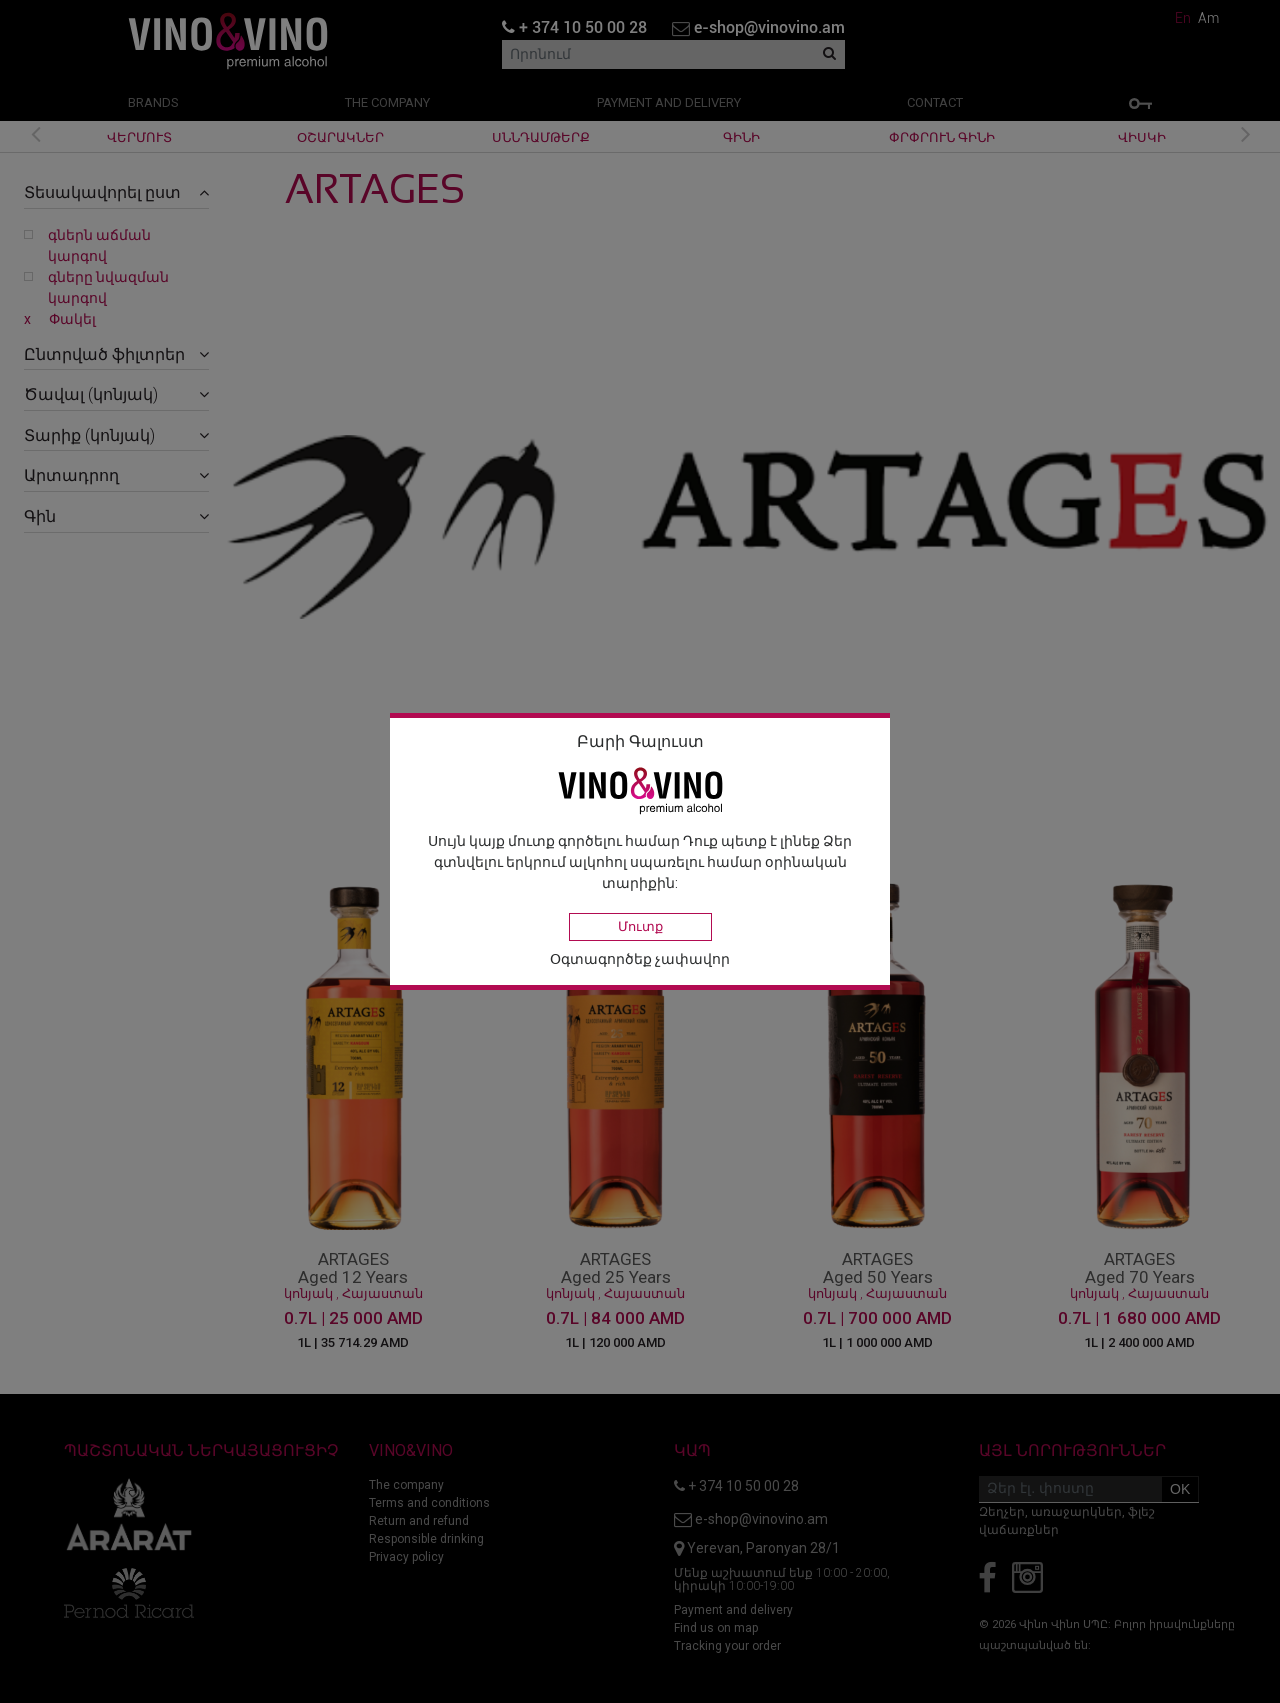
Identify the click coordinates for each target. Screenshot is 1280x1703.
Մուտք (640, 926)
